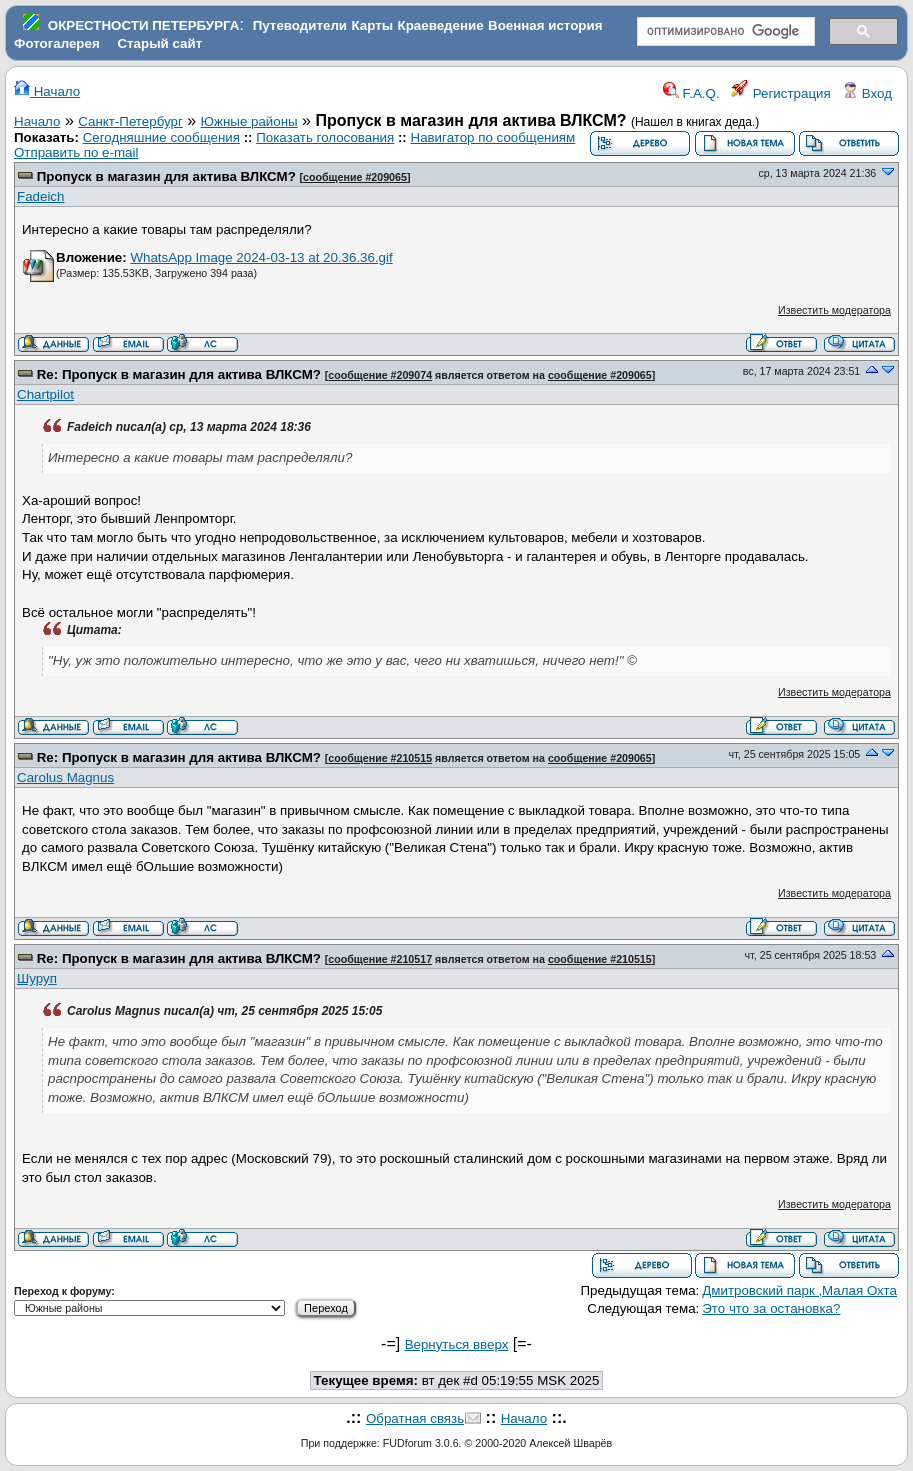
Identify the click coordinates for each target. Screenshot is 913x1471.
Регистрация (781, 93)
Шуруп (37, 978)
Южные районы (249, 121)
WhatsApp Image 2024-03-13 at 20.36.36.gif (261, 257)
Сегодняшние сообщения (161, 137)
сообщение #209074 (380, 375)
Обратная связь (415, 1418)
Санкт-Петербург (130, 121)
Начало (47, 91)
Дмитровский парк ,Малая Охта (799, 1290)
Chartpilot (45, 394)
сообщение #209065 (355, 177)
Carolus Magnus (65, 777)
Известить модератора (834, 310)
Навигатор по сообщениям (493, 137)
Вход (867, 93)
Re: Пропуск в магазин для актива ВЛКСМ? (179, 374)
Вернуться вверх (457, 1344)
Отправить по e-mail (76, 152)
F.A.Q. (691, 93)
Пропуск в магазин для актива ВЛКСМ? (166, 176)
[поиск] (724, 32)
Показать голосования (325, 137)
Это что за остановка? (771, 1308)
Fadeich (40, 196)
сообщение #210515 (380, 758)
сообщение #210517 (380, 959)
